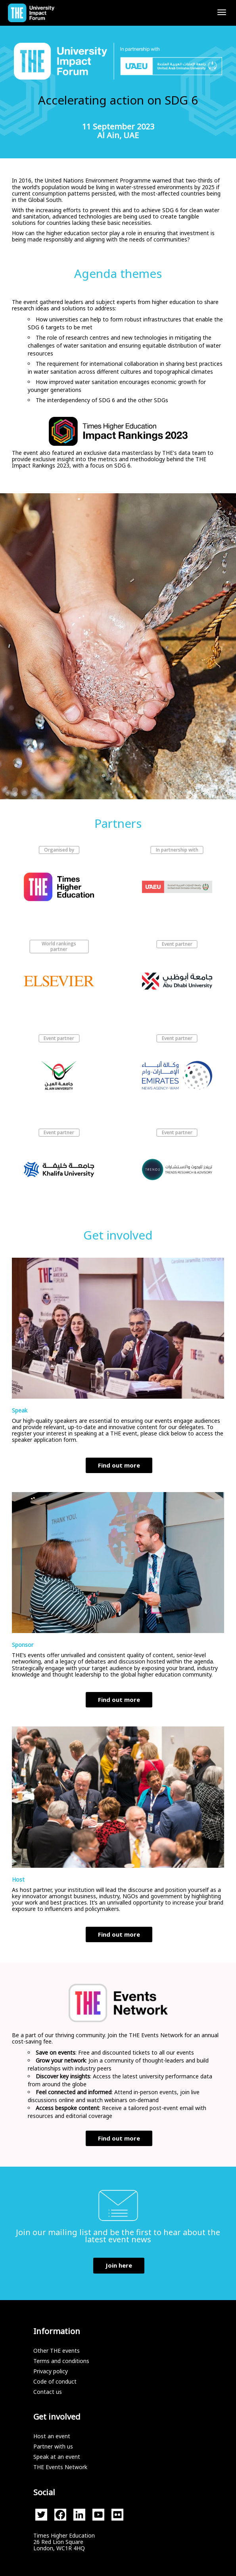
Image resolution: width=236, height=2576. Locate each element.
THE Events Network (60, 2467)
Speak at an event (56, 2456)
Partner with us (53, 2446)
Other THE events (56, 2350)
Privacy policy (50, 2371)
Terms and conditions (61, 2361)
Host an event (51, 2436)
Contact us (47, 2391)
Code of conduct (55, 2381)
